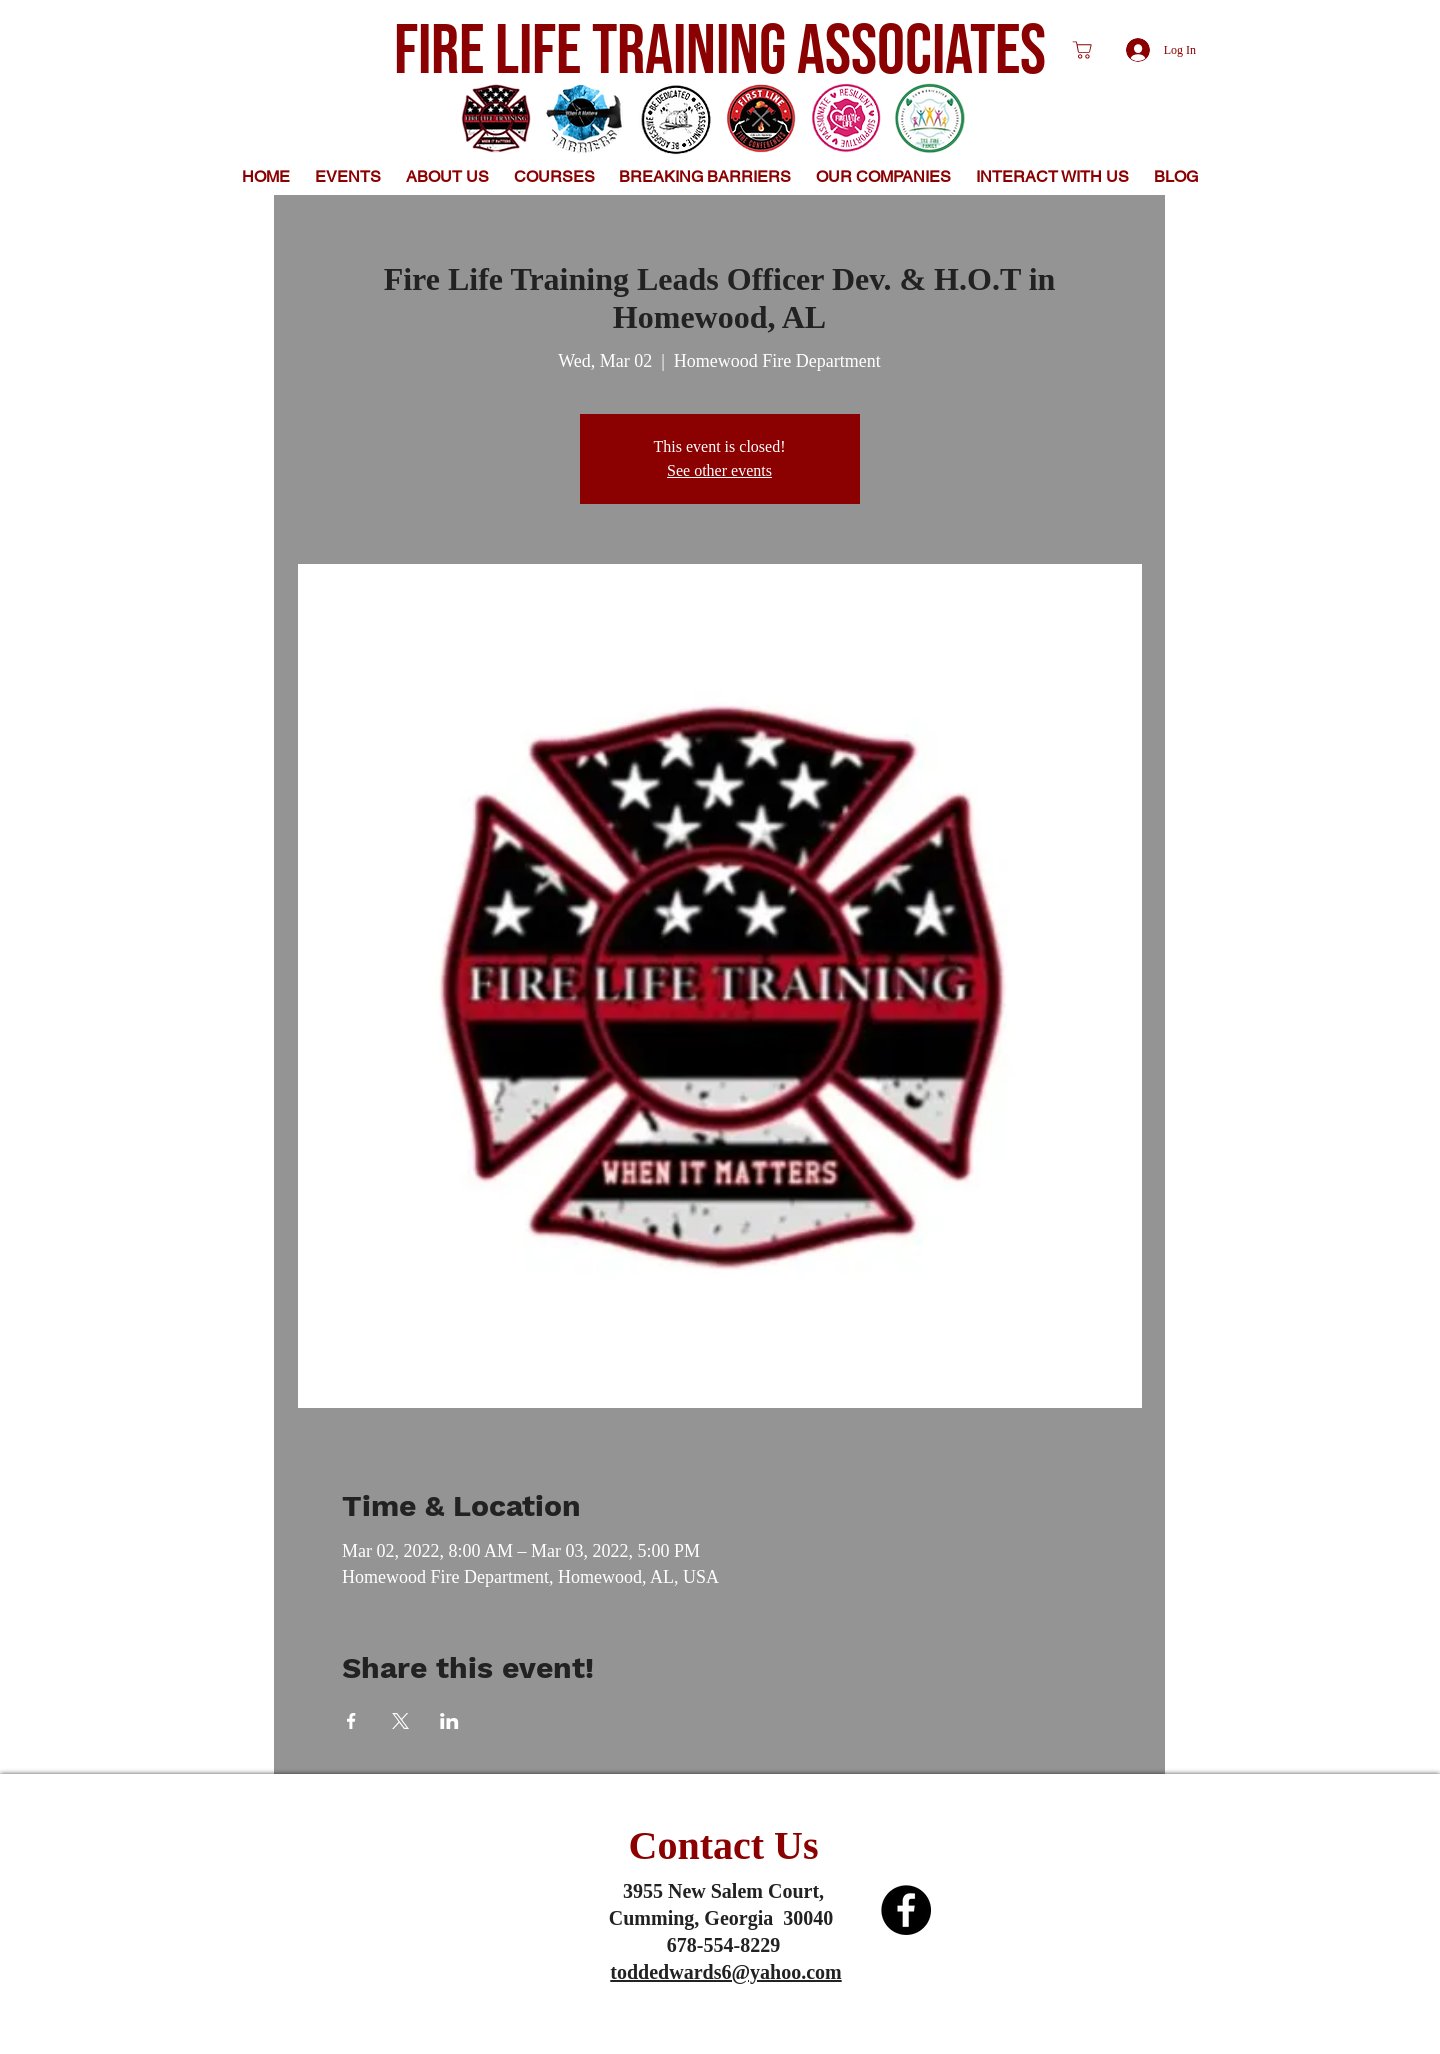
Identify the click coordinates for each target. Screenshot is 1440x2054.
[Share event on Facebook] (351, 1721)
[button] (448, 176)
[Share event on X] (400, 1721)
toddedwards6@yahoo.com (725, 1972)
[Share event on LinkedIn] (449, 1721)
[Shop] (1082, 50)
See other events (719, 470)
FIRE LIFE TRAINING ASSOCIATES (720, 52)
